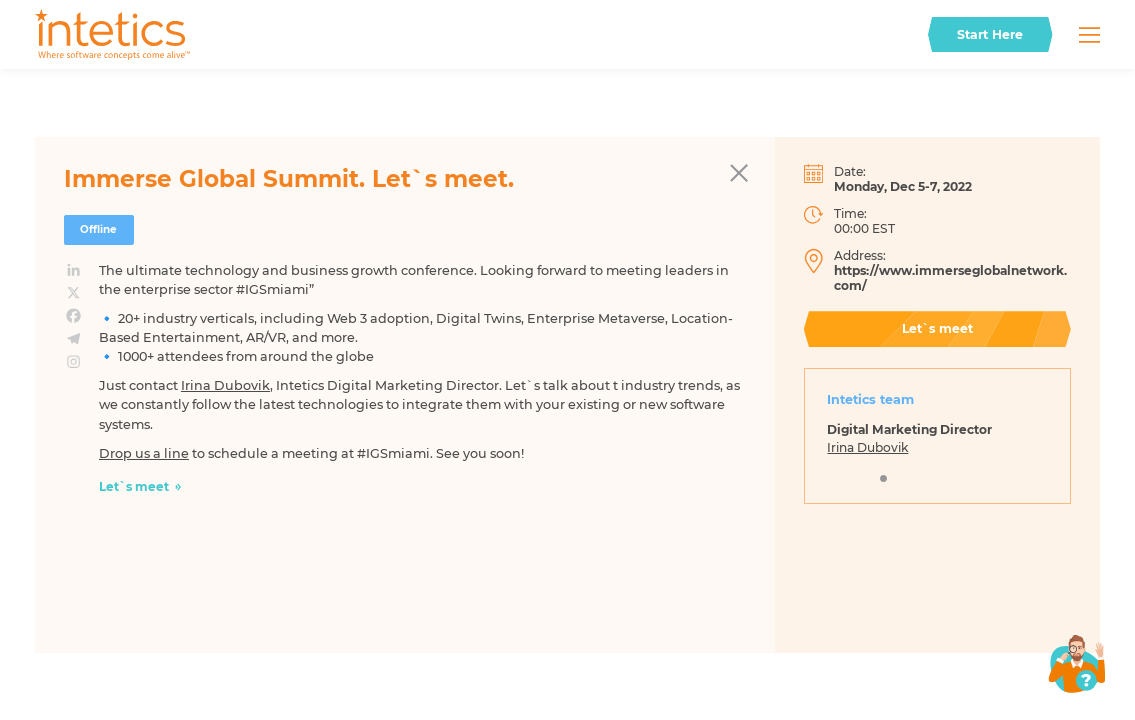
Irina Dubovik (225, 385)
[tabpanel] (937, 445)
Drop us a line (144, 453)
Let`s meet (134, 486)
